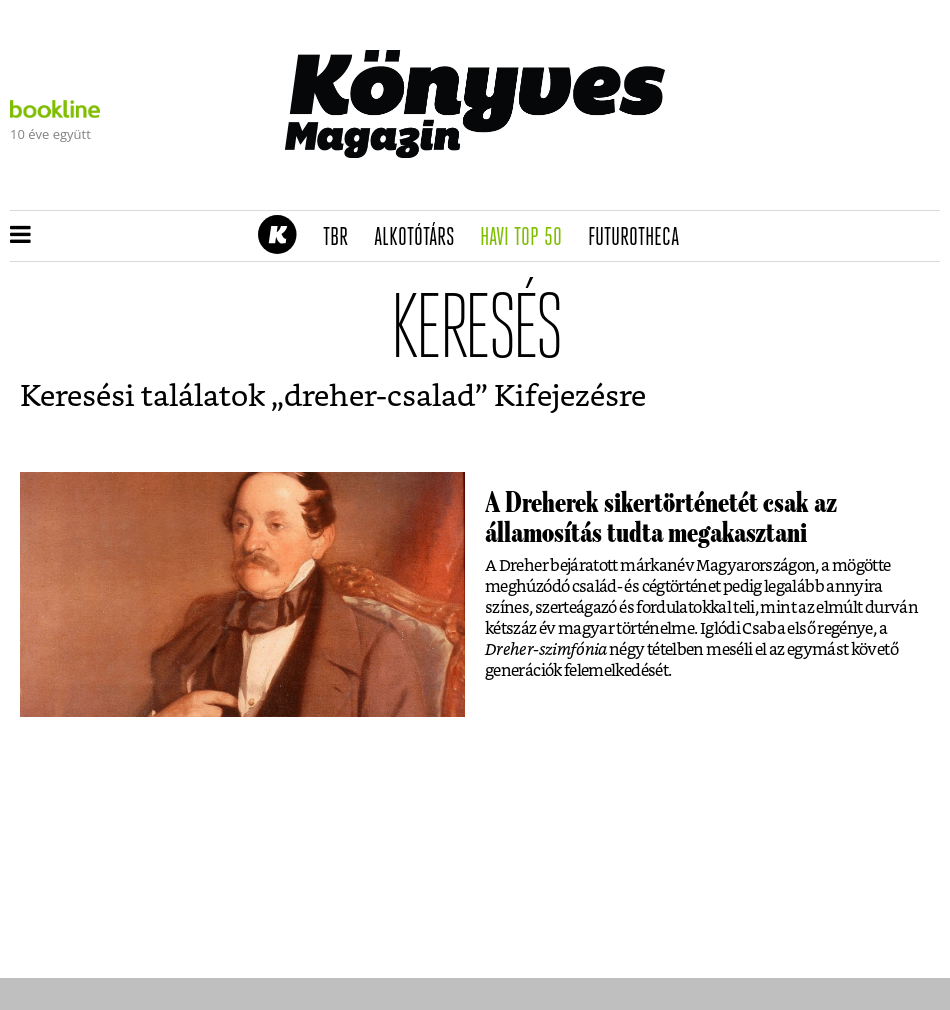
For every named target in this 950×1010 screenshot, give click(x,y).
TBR (342, 238)
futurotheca (640, 238)
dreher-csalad (379, 397)
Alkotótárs (421, 238)
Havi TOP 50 (527, 238)
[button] (20, 236)
